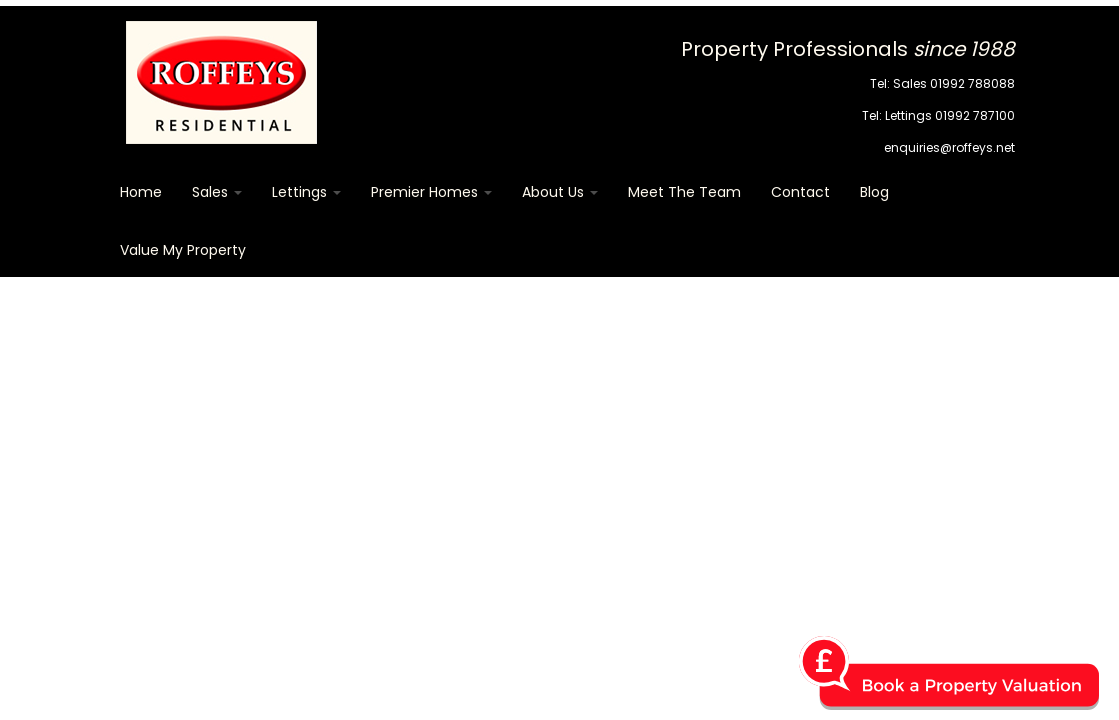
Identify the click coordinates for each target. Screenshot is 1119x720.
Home (141, 192)
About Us (560, 192)
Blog (874, 192)
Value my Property (183, 250)
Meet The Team (684, 192)
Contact (800, 192)
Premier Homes (431, 192)
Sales (217, 192)
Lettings (306, 192)
